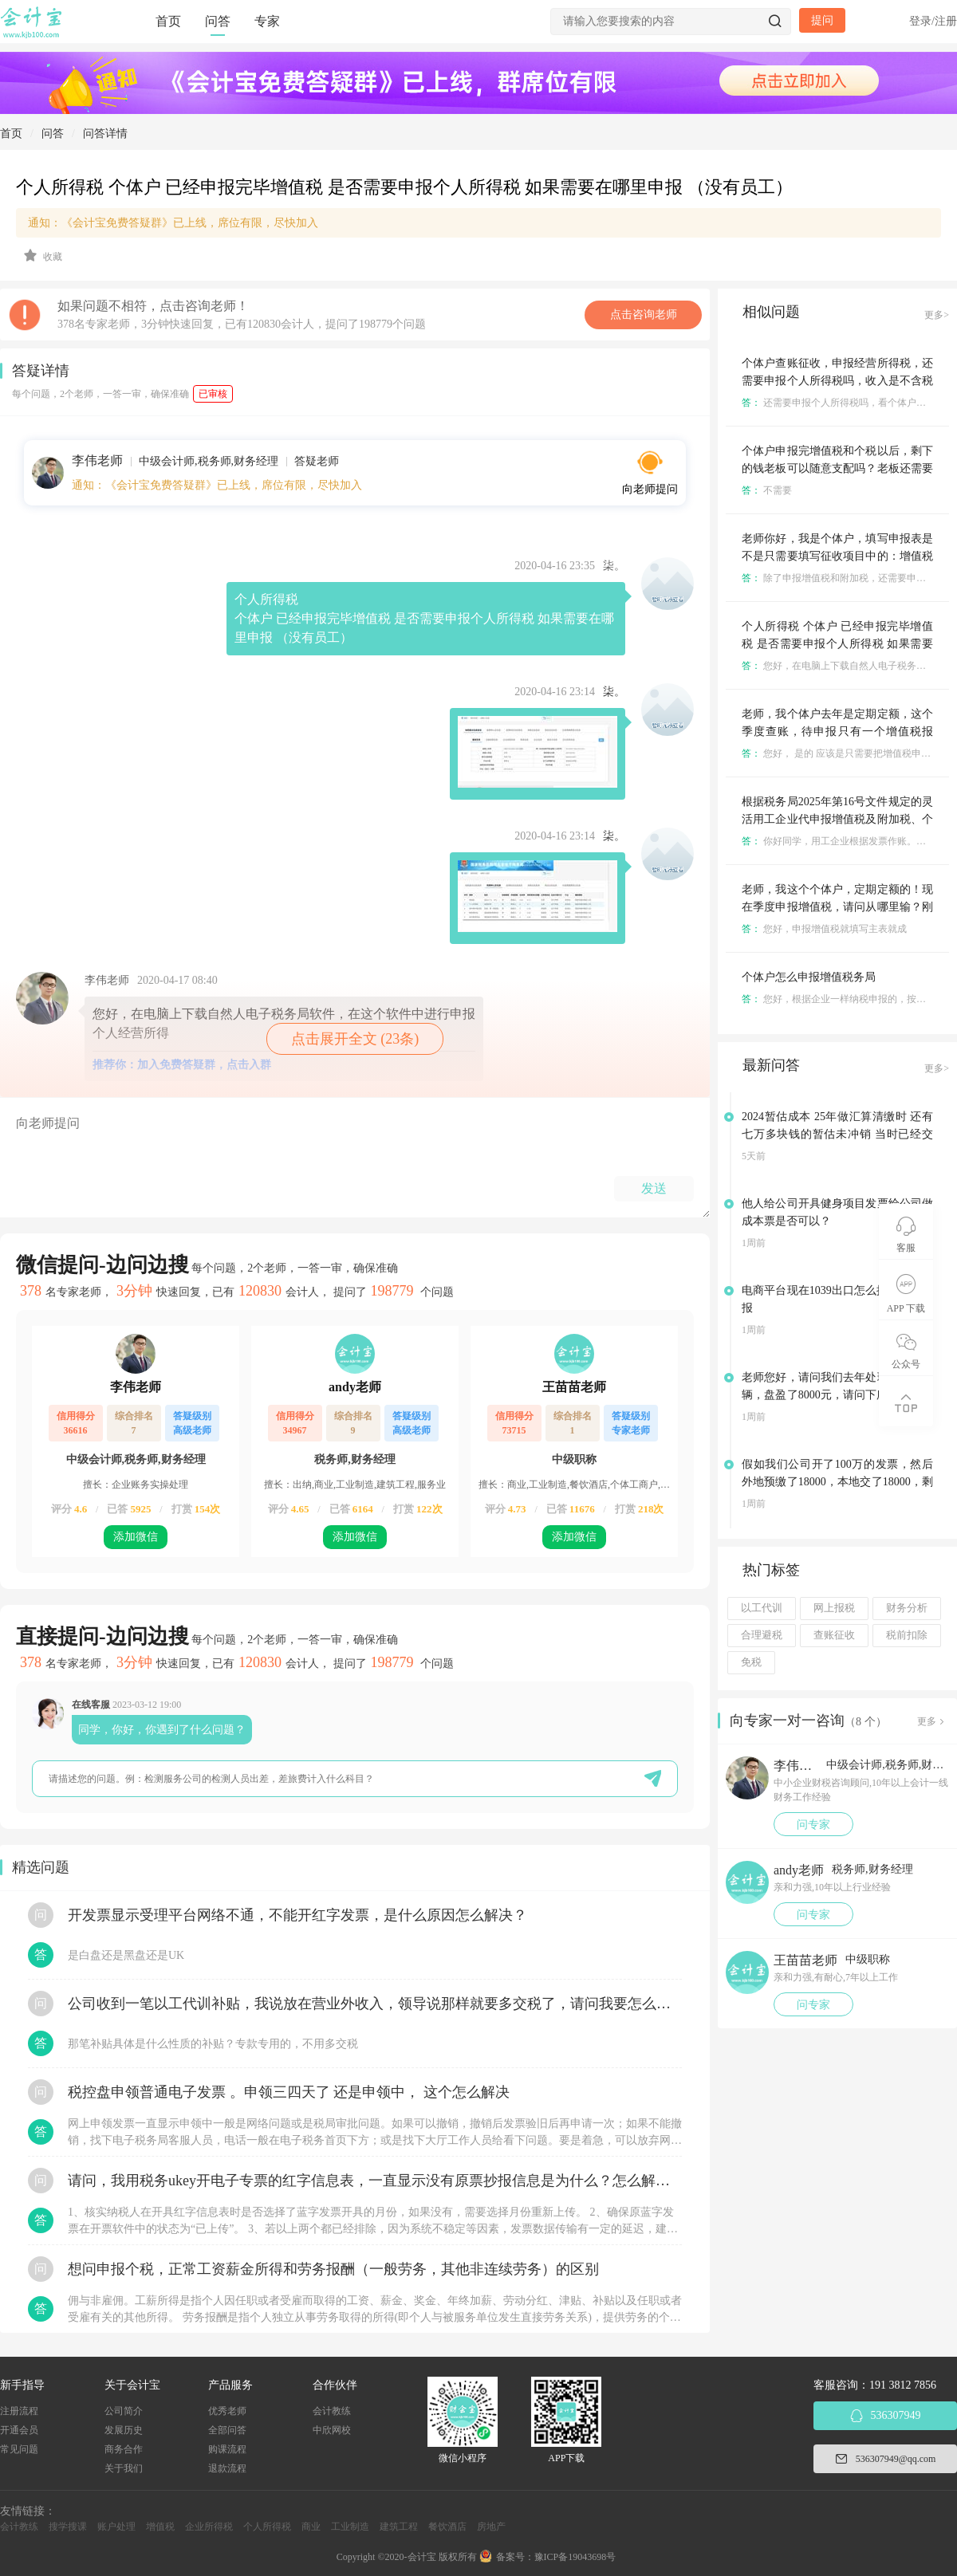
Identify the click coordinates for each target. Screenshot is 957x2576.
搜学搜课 (68, 2526)
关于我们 (123, 2468)
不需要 (767, 490)
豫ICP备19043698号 (575, 2556)
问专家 (813, 1825)
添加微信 (135, 1537)
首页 (168, 21)
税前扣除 (906, 1635)
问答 (217, 21)
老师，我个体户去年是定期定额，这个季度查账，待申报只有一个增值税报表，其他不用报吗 (837, 731)
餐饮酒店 (447, 2526)
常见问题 (19, 2449)
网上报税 (834, 1608)
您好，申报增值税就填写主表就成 (824, 928)
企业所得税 (209, 2526)
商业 (311, 2526)
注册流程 (19, 2411)
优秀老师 (227, 2411)
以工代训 (761, 1608)
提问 (822, 20)
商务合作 (123, 2449)
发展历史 (123, 2430)
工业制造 (350, 2526)
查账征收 (834, 1635)
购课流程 (227, 2449)
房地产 (491, 2526)
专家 (267, 21)
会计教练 (332, 2411)
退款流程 (227, 2468)
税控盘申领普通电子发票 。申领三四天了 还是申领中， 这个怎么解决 (289, 2092)
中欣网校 (332, 2430)
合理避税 (761, 1635)
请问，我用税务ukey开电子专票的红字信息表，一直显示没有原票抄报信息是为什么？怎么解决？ (375, 2181)
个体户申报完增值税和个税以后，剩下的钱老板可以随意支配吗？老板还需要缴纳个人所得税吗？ (837, 468)
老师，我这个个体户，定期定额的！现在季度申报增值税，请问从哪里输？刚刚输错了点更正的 (837, 906)
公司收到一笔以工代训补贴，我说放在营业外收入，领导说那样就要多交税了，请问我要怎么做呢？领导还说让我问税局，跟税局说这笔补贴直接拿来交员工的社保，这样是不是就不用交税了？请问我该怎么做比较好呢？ (375, 2004)
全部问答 (227, 2430)
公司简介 (123, 2411)
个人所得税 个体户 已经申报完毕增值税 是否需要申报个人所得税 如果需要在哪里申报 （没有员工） (837, 643)
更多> (936, 315)
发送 (654, 1188)
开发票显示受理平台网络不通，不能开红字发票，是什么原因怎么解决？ (297, 1915)
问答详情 (105, 134)
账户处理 (116, 2526)
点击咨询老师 (643, 315)
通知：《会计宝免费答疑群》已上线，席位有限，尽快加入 (173, 223)
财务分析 (906, 1608)
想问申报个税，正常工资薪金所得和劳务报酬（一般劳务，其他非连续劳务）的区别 (333, 2269)
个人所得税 (267, 2526)
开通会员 (19, 2430)
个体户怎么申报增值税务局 (809, 977)
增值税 (160, 2526)
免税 (751, 1662)
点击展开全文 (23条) (355, 1039)
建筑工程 (399, 2526)
